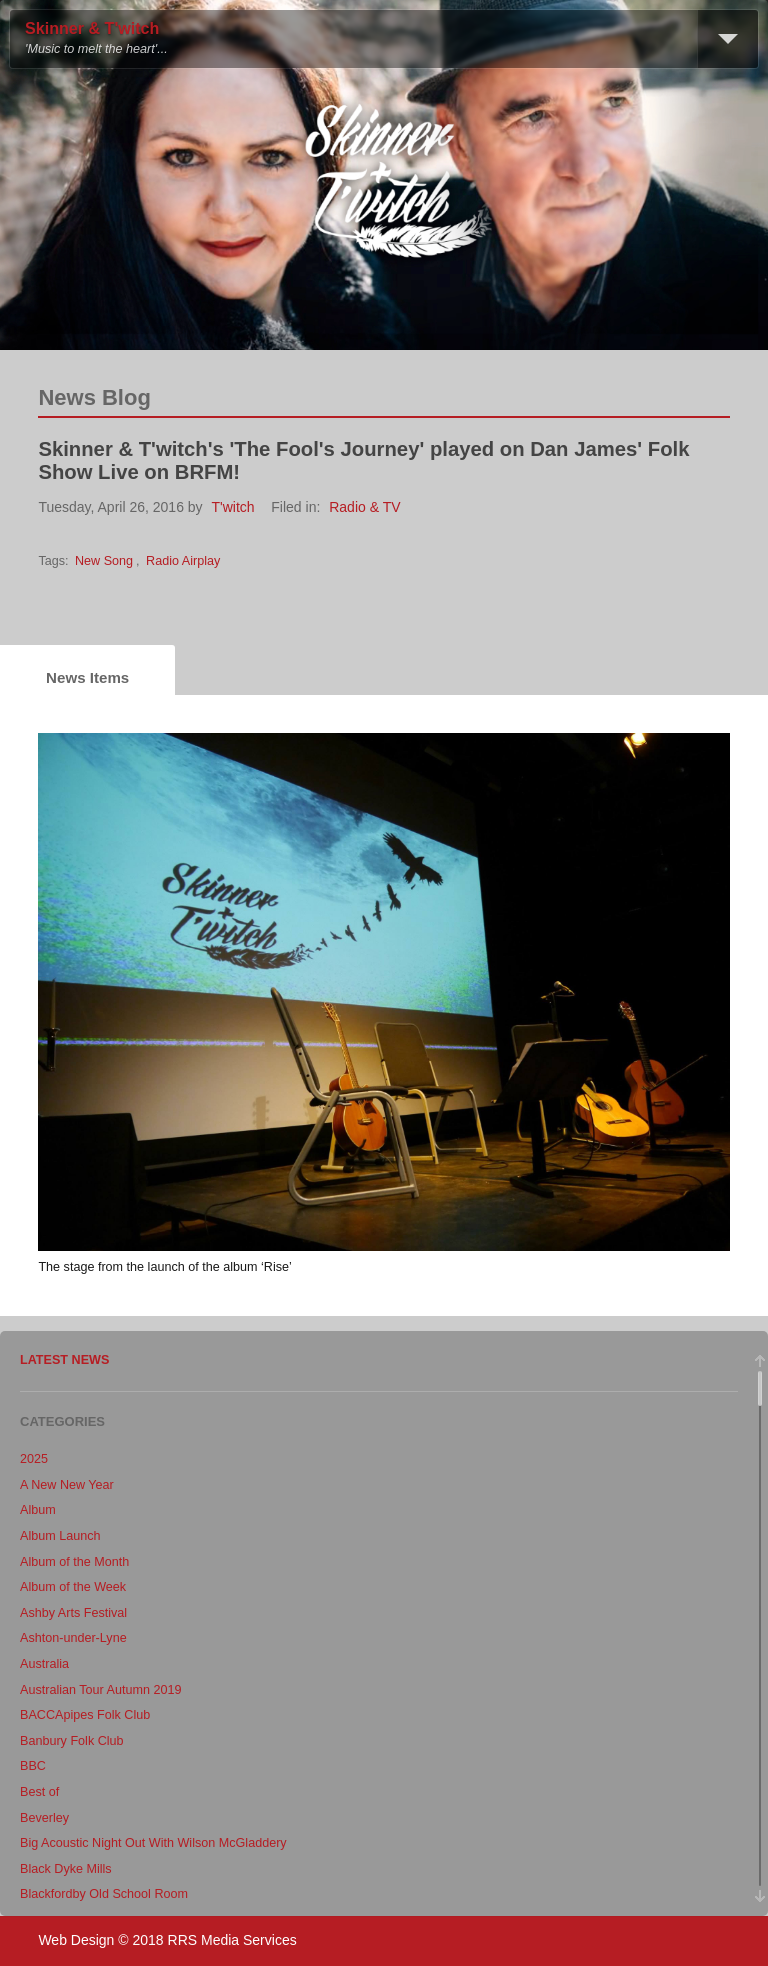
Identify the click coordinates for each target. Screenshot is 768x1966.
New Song (104, 561)
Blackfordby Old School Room (104, 1894)
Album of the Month (74, 1562)
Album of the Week (73, 1587)
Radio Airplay (183, 561)
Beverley (44, 1818)
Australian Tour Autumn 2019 (101, 1690)
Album (38, 1510)
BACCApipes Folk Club (85, 1715)
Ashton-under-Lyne (73, 1638)
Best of (39, 1792)
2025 (34, 1459)
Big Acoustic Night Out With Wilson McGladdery (153, 1843)
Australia (44, 1664)
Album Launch (60, 1536)
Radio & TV (364, 507)
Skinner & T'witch (92, 28)
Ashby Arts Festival (73, 1613)
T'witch (233, 507)
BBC (33, 1766)
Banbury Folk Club (72, 1741)
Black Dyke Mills (66, 1869)
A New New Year (67, 1485)
